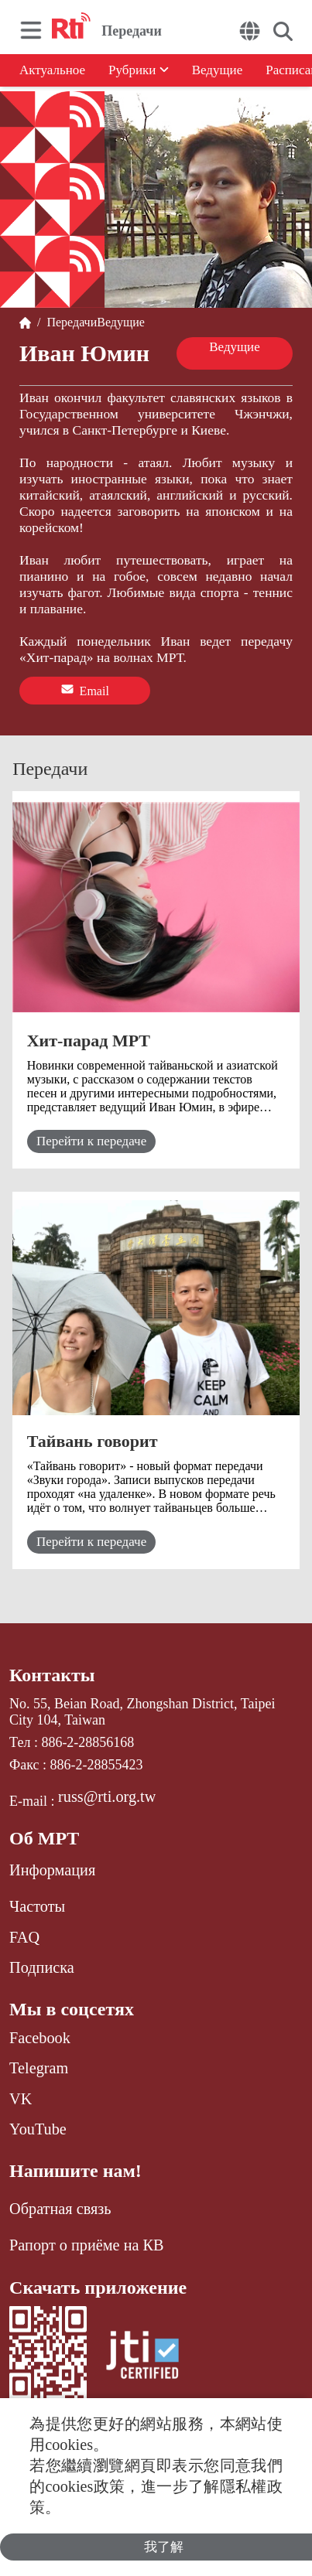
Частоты (37, 1906)
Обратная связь (60, 2208)
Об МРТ (44, 1838)
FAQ (24, 1937)
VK (20, 2098)
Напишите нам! (75, 2171)
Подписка (41, 1967)
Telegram (38, 2067)
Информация (52, 1869)
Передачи (68, 322)
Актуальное (52, 70)
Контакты (51, 1675)
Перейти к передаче (91, 1141)
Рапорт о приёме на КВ (86, 2245)
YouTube (38, 2129)
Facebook (39, 2037)
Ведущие (217, 70)
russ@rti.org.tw (107, 1796)
